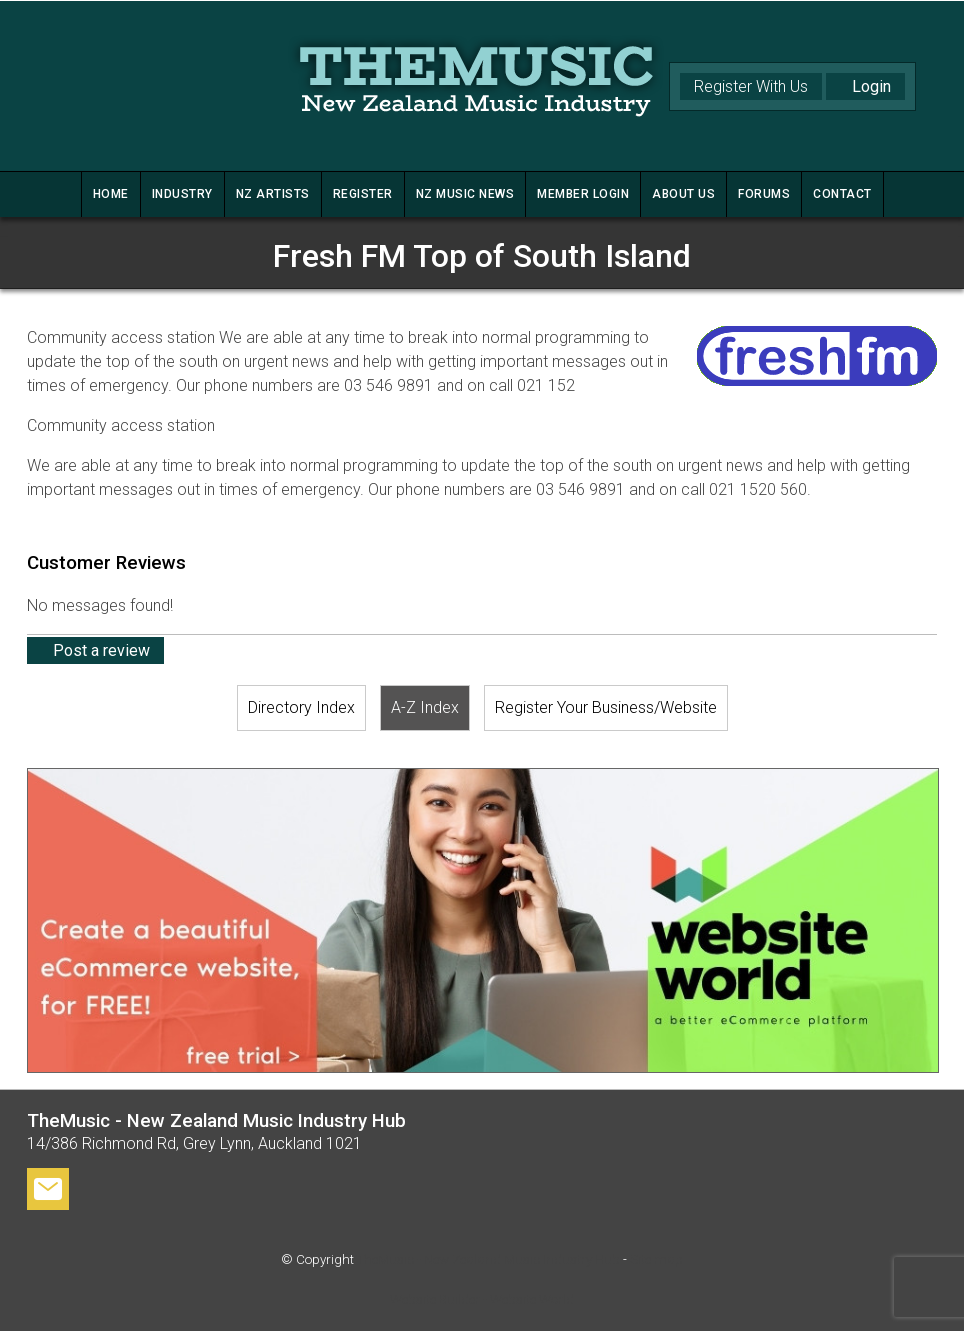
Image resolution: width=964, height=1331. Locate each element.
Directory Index (301, 707)
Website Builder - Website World (482, 1299)
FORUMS (764, 194)
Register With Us (751, 86)
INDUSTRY (182, 194)
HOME (111, 194)
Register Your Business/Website (606, 707)
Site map (656, 1259)
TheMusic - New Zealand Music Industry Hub (488, 1259)
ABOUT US (683, 194)
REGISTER (363, 194)
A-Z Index (425, 707)
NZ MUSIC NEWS (465, 194)
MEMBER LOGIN (583, 194)
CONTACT (842, 194)
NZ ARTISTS (273, 194)
